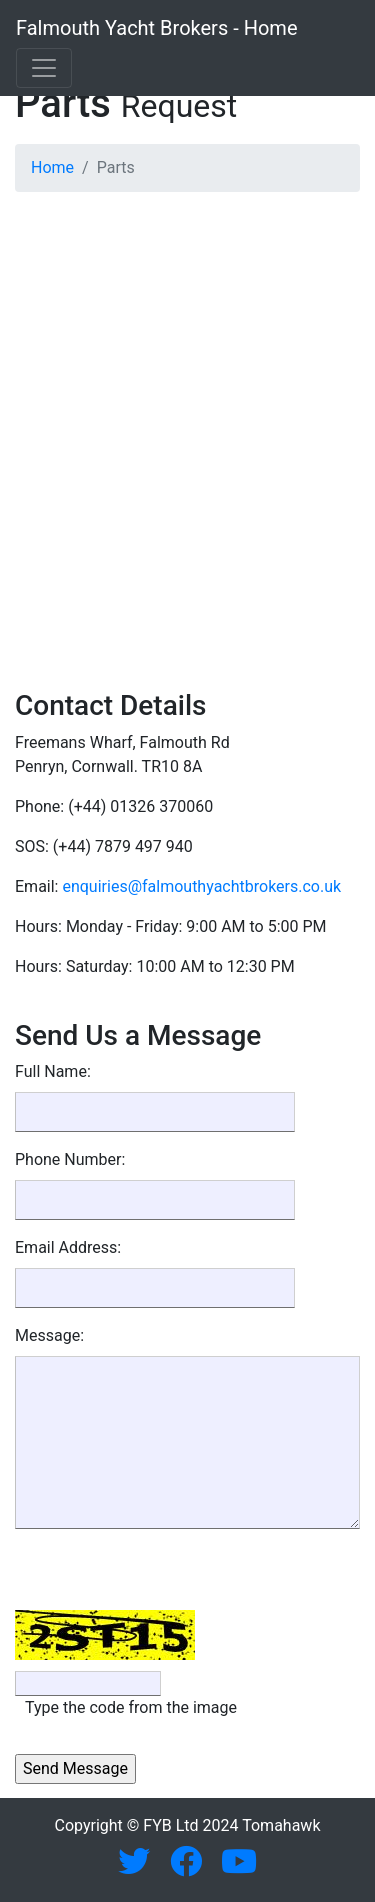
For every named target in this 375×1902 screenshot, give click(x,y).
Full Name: (53, 1071)
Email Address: (68, 1247)
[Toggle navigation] (44, 68)
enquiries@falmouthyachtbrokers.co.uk (201, 886)
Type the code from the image (131, 1707)
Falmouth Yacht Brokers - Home (156, 28)
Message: (49, 1335)
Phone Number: (70, 1159)
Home (52, 167)
